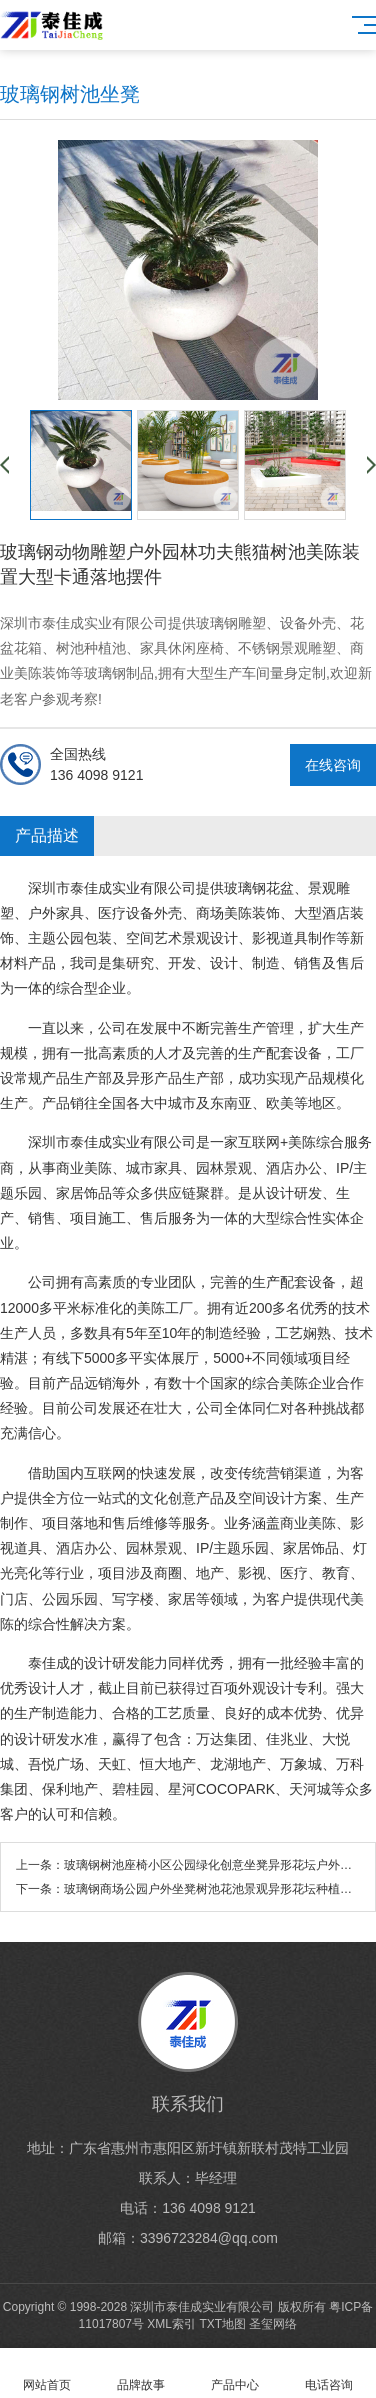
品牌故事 (141, 2373)
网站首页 (47, 2373)
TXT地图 (222, 2324)
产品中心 (235, 2373)
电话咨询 (329, 2373)
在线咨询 (333, 765)
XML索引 (171, 2324)
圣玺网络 (273, 2324)
